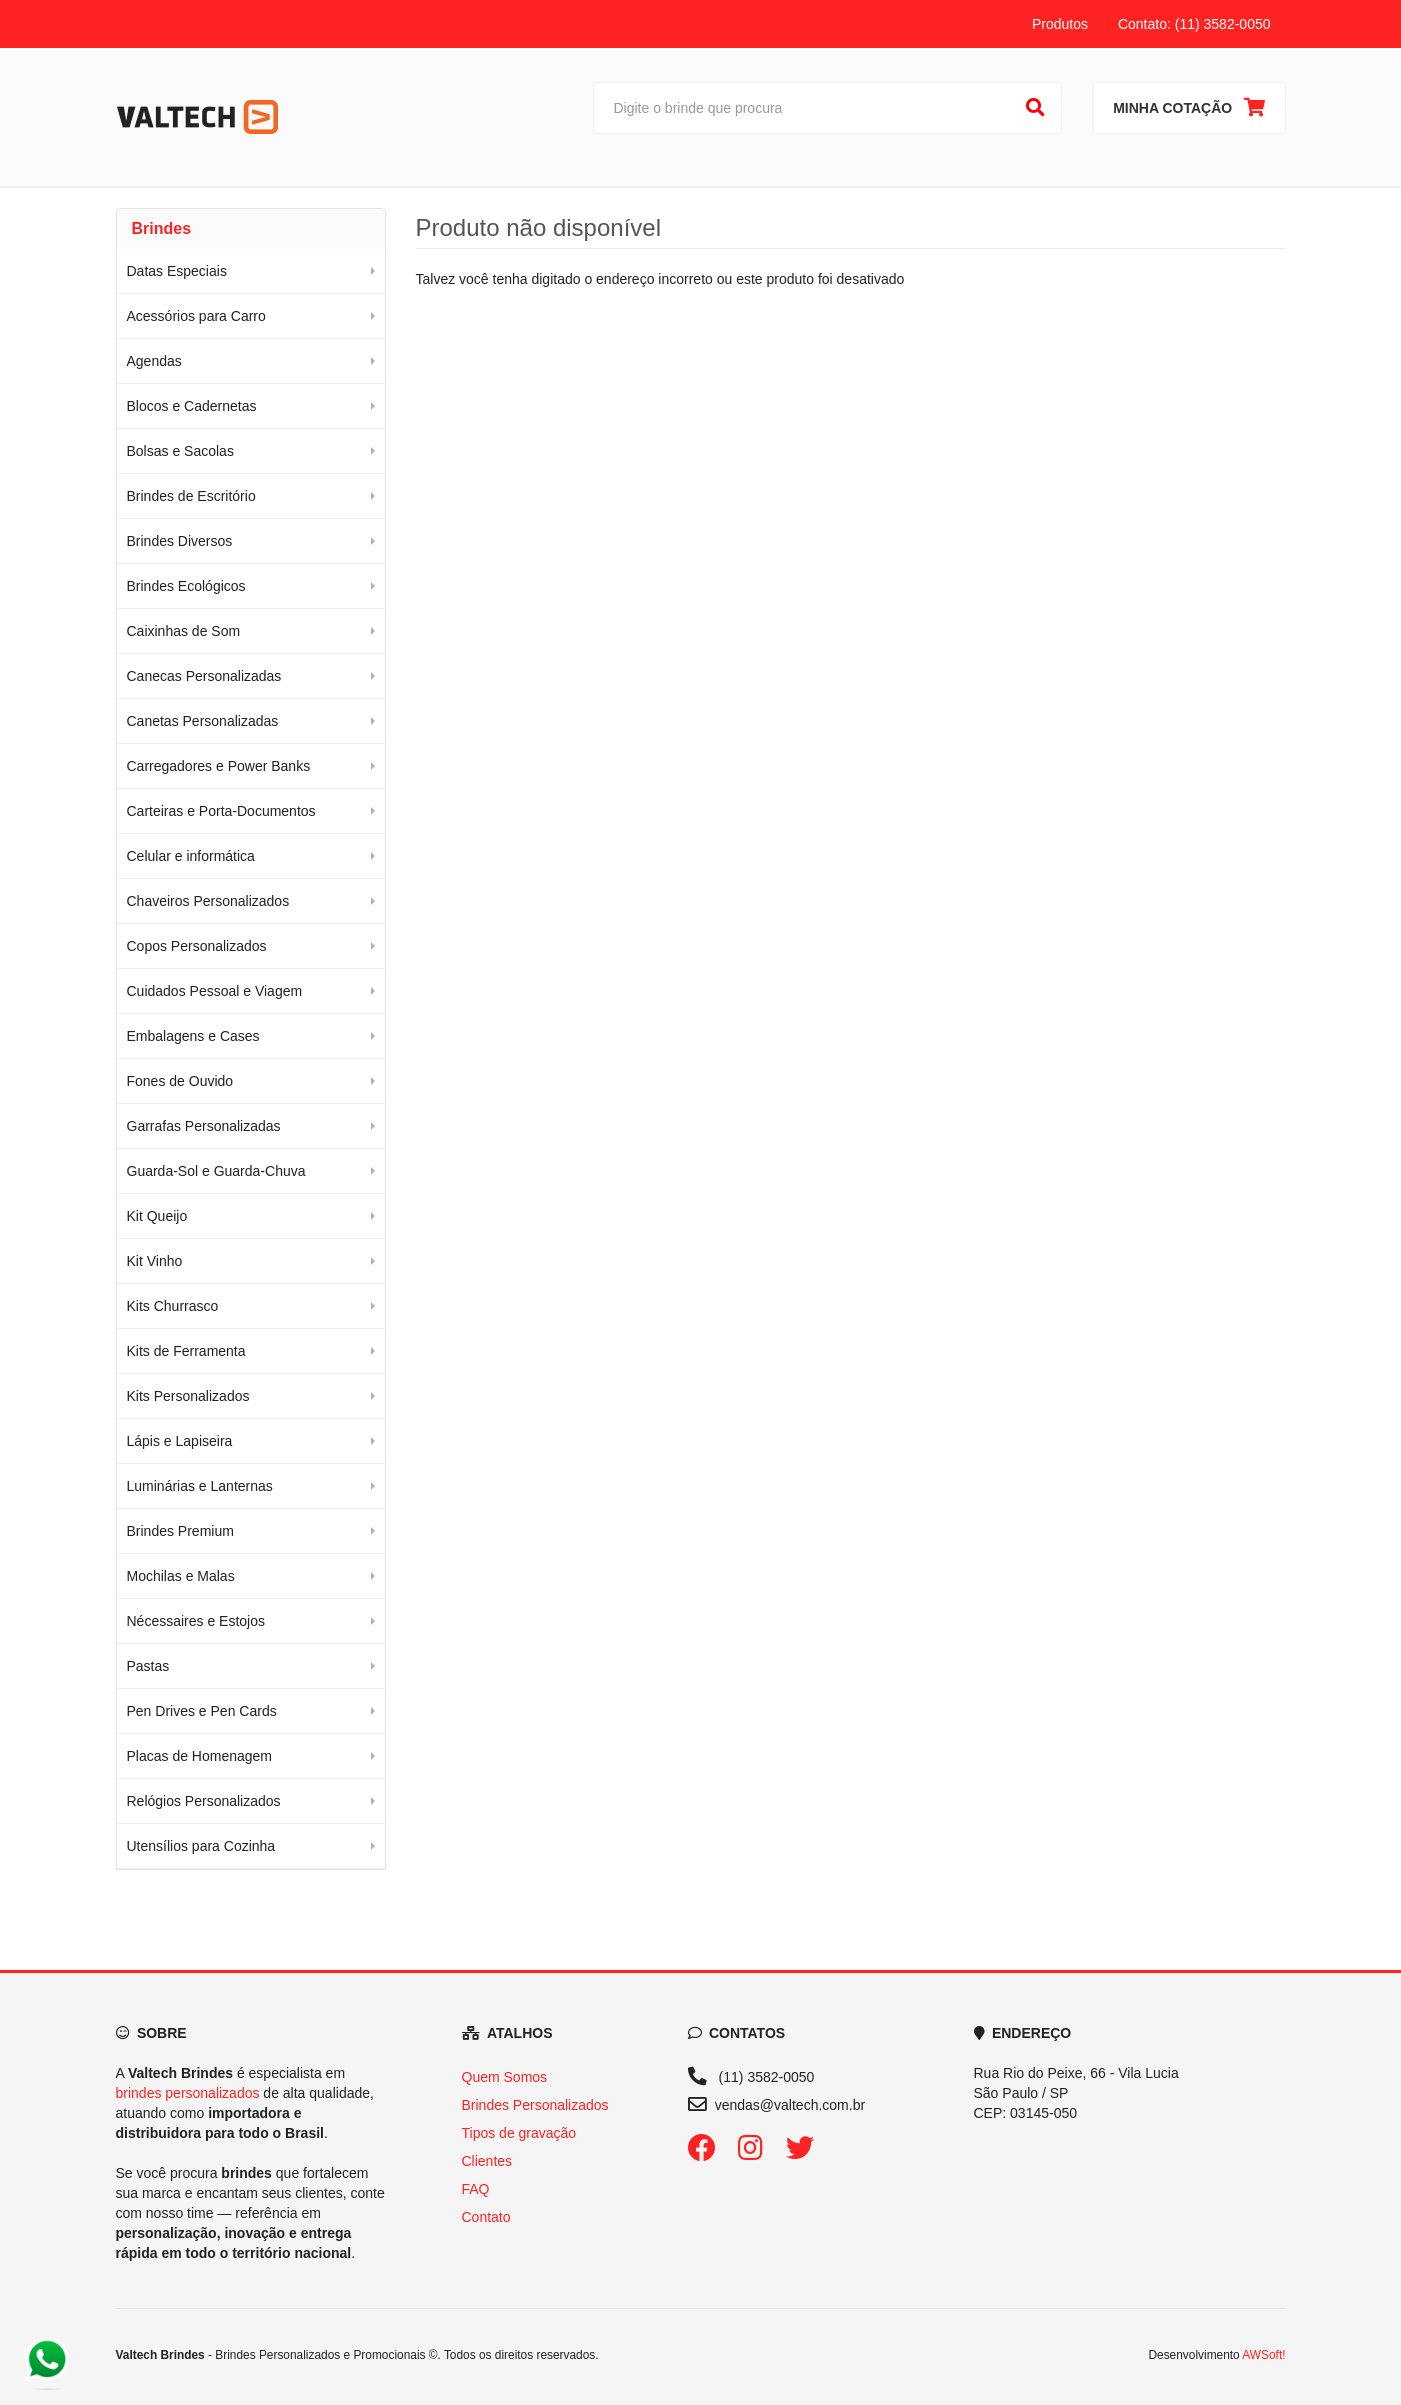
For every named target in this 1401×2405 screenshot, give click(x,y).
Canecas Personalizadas (204, 676)
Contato (486, 2217)
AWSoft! (1263, 2355)
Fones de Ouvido (180, 1081)
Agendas (154, 361)
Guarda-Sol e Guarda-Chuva (216, 1171)
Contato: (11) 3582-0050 (1194, 24)
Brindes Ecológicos (186, 586)
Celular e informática (191, 856)
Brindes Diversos (180, 541)
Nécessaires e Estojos (196, 1621)
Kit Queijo (157, 1216)
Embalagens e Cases (193, 1036)
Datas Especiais (177, 271)
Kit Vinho (155, 1261)
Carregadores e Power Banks (219, 766)
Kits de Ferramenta (186, 1351)
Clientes (487, 2161)
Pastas (148, 1666)
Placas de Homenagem (200, 1756)
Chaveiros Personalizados (208, 901)
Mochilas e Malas (181, 1576)
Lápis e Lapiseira (180, 1441)
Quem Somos (505, 2077)
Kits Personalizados (188, 1396)
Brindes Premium (180, 1531)
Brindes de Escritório (191, 496)
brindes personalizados (188, 2093)
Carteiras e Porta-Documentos (221, 811)
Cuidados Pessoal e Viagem (215, 991)
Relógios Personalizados (204, 1801)
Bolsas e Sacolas (180, 451)
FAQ (476, 2189)
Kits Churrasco (173, 1306)
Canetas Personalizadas (203, 721)
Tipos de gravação (519, 2133)
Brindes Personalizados (535, 2105)
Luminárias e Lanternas (200, 1486)
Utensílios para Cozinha (201, 1846)
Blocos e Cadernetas (192, 406)
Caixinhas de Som (184, 631)
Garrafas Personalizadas (204, 1126)
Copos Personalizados (197, 946)
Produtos (1060, 24)
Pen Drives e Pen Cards (202, 1711)
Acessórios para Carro (196, 316)
